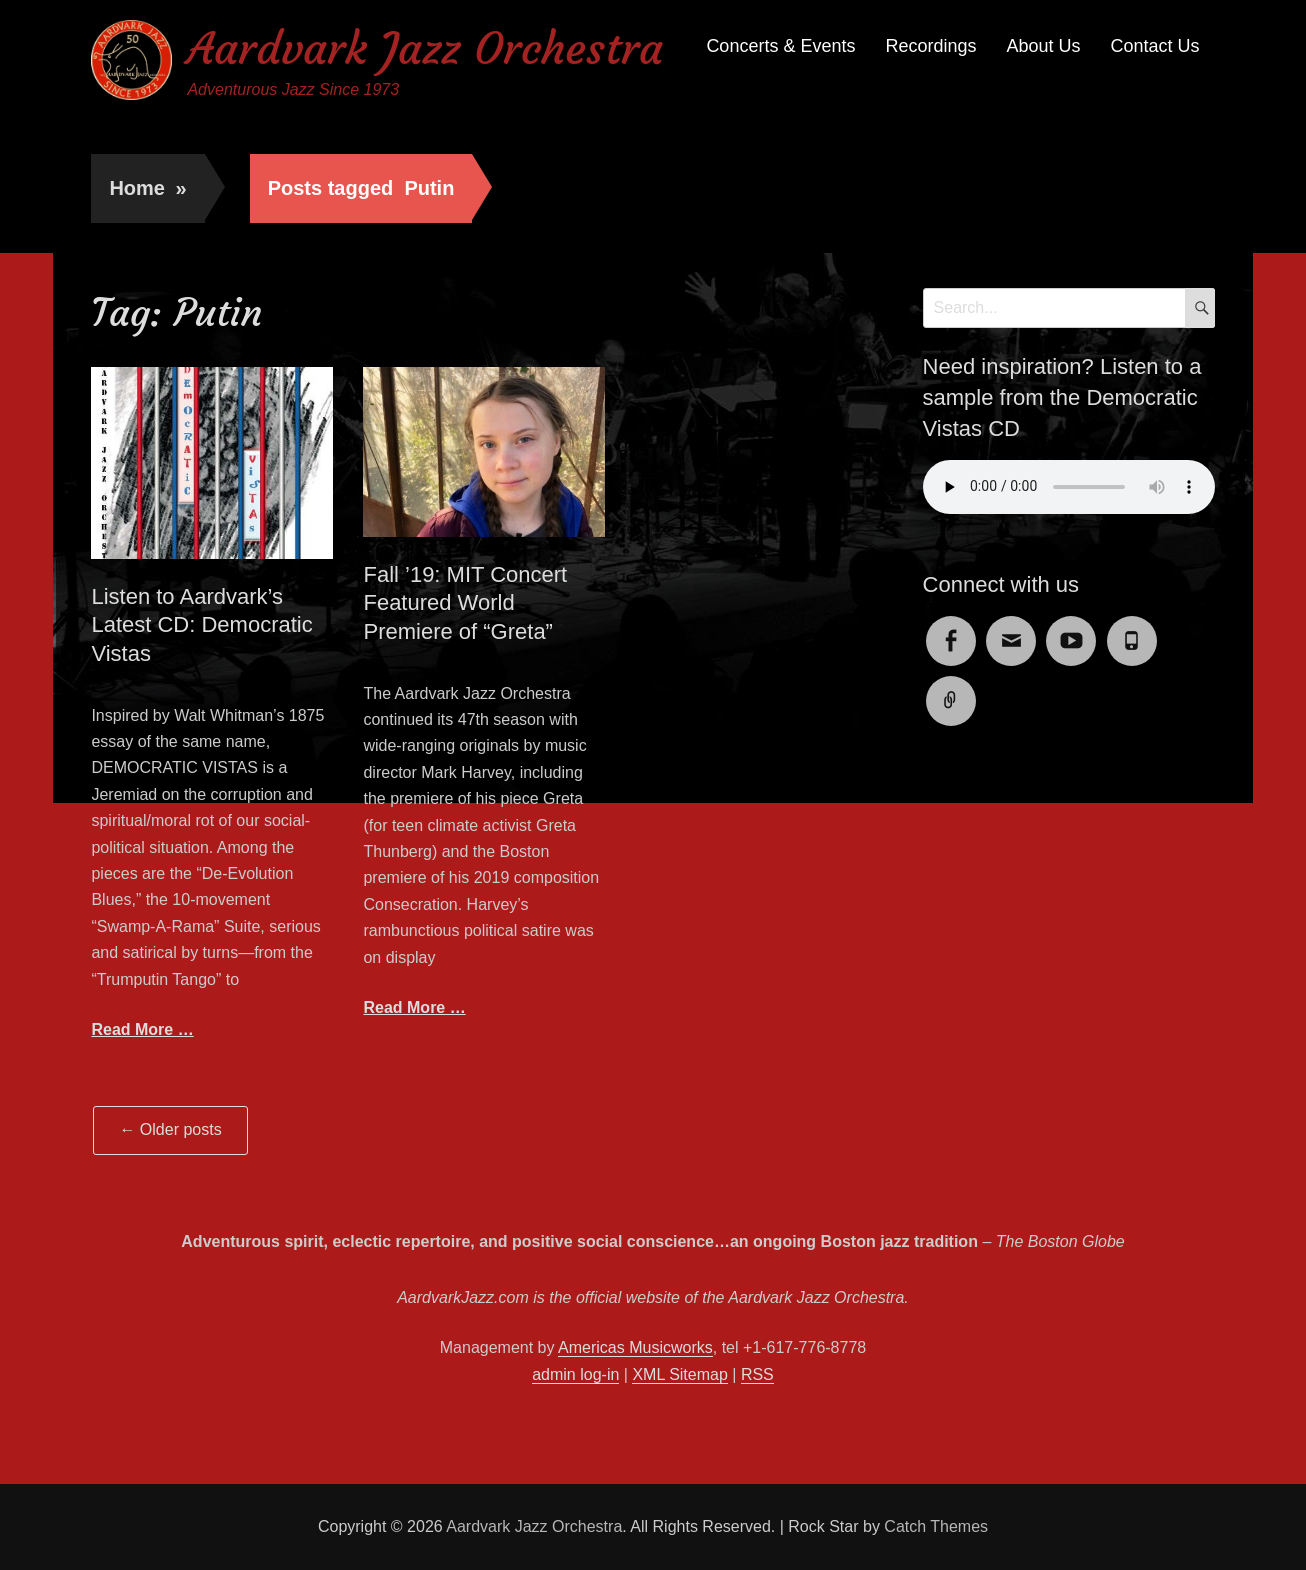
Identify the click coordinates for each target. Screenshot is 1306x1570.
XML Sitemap (679, 1374)
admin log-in (575, 1374)
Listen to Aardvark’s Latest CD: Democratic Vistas (201, 625)
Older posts (170, 1129)
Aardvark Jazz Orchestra (425, 48)
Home (147, 188)
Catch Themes (936, 1526)
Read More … (142, 1029)
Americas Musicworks (635, 1347)
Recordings (930, 46)
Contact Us (1155, 46)
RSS (757, 1374)
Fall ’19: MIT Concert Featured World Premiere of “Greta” (465, 603)
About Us (1043, 46)
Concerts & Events (780, 46)
